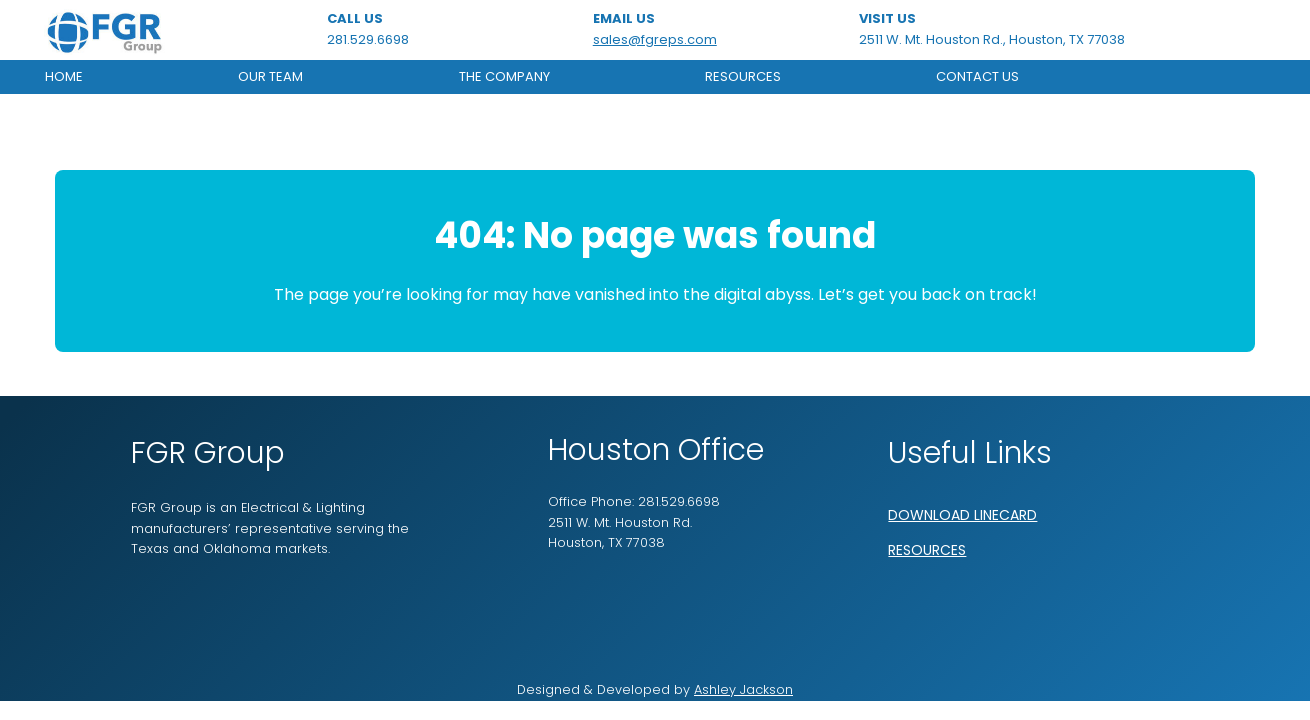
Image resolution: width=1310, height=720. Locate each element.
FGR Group (208, 453)
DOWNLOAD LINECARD (962, 515)
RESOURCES (927, 550)
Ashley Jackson (743, 689)
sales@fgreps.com (655, 39)
